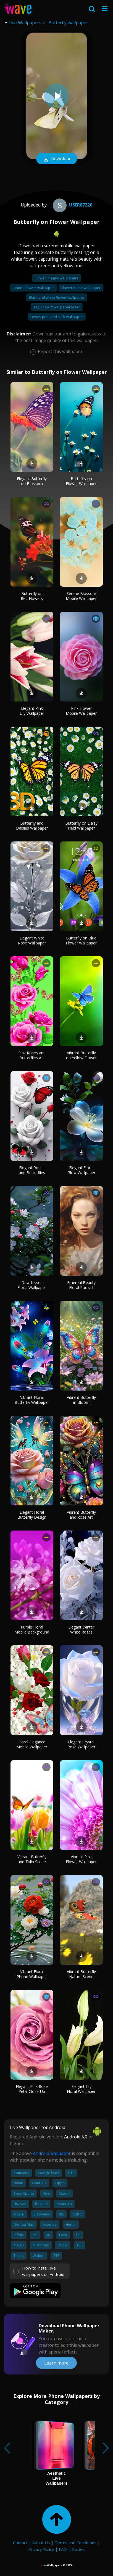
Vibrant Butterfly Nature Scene (81, 1974)
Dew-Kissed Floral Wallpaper (31, 1285)
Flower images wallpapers (56, 278)
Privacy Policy (41, 2549)
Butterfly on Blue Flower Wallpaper (81, 940)
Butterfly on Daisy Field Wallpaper (81, 825)
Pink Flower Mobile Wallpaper (81, 711)
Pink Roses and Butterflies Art (32, 1055)
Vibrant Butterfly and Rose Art (81, 1515)
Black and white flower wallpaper (56, 297)
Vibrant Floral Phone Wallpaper (32, 1974)
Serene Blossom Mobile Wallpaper (81, 596)
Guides (78, 2549)
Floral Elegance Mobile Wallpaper (31, 1744)
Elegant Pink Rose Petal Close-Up (32, 2089)
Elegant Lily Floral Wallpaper (81, 2089)
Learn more (56, 2363)
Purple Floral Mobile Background (31, 1629)
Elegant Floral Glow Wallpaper (81, 1170)
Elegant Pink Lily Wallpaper (32, 711)
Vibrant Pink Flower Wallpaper (81, 1859)
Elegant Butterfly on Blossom (32, 481)
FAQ (63, 2549)
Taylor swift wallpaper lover (56, 307)
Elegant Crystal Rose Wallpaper (81, 1744)
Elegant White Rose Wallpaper (32, 940)
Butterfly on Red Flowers (32, 596)
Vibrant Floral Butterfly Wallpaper (32, 1400)
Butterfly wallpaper (68, 23)
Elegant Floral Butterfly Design (31, 1515)
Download (57, 159)
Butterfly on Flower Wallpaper (81, 481)
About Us (41, 2542)
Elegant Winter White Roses (81, 1629)
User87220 (71, 205)
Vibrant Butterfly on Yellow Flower (81, 1055)
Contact (20, 2542)
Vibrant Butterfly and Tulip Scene (31, 1859)
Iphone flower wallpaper (34, 287)
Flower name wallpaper (81, 287)
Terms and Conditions (75, 2542)
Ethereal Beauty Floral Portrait (81, 1285)
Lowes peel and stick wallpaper (56, 316)
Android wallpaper (52, 2153)
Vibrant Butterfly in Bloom (81, 1400)
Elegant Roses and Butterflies (32, 1170)
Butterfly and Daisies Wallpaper (32, 825)
